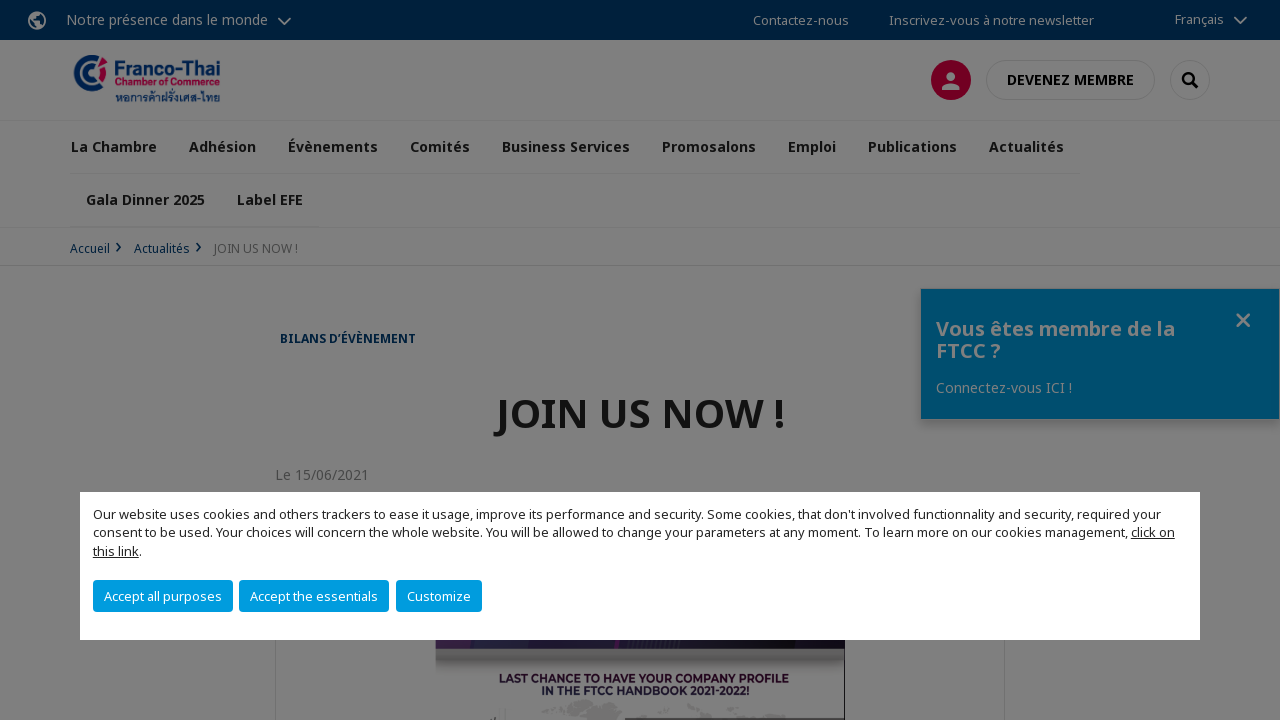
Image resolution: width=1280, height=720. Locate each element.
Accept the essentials (314, 596)
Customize (439, 596)
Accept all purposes (163, 596)
